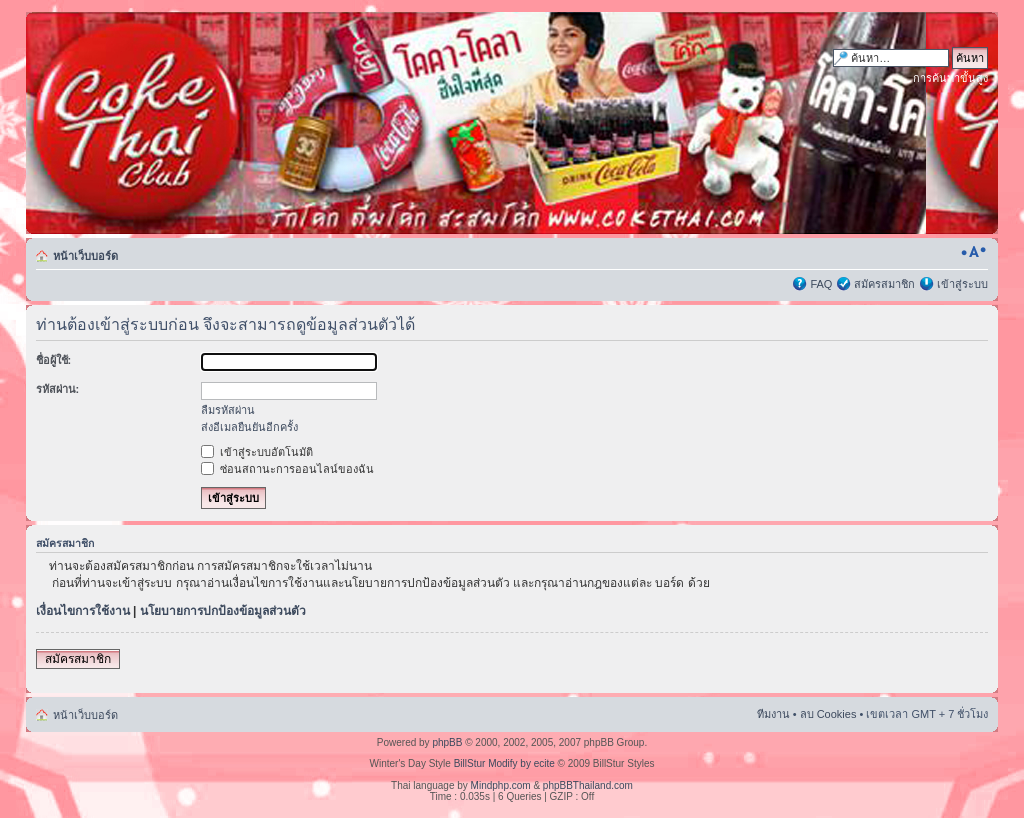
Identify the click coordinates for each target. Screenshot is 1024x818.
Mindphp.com (501, 785)
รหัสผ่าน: (58, 389)
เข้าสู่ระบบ (962, 284)
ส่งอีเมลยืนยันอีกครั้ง (249, 427)
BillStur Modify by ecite (504, 763)
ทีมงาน (773, 714)
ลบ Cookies (828, 714)
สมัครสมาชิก (884, 284)
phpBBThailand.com (588, 785)
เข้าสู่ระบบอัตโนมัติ (257, 452)
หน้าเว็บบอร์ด (85, 256)
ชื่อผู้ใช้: (54, 360)
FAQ (821, 284)
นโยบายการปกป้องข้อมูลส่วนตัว (223, 611)
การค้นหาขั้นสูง (950, 78)
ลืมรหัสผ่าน (228, 410)
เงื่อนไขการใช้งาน (83, 611)
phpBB (447, 742)
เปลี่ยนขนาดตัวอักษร (973, 252)
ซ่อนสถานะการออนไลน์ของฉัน (287, 469)
